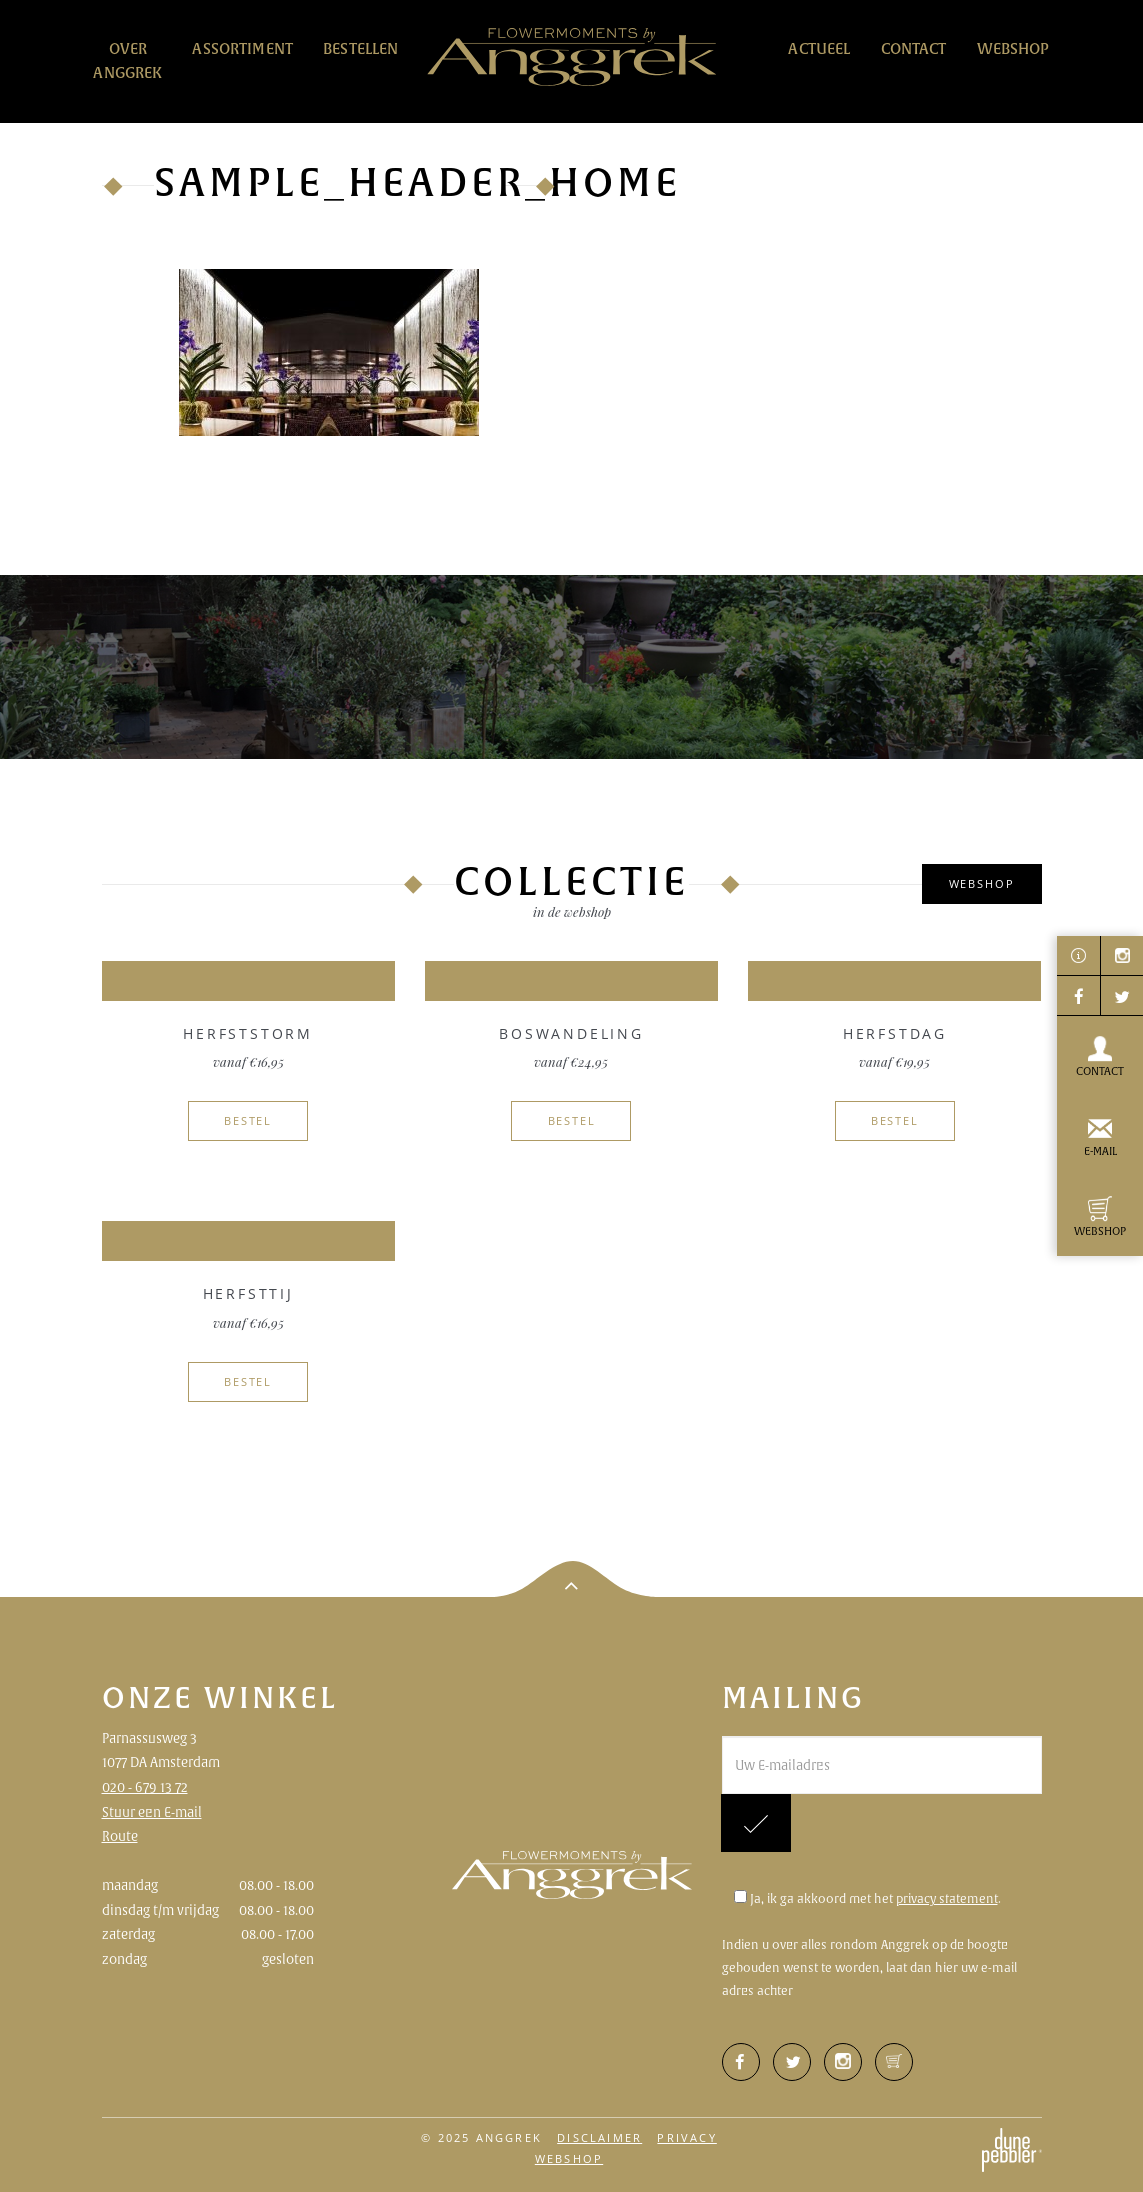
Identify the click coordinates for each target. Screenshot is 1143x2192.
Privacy (686, 2137)
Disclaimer (599, 2137)
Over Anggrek (127, 60)
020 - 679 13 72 (145, 1787)
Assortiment (242, 48)
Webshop (1013, 48)
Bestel (248, 1120)
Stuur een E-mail (152, 1812)
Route (120, 1836)
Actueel (819, 48)
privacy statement (947, 1898)
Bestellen (360, 48)
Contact (914, 48)
